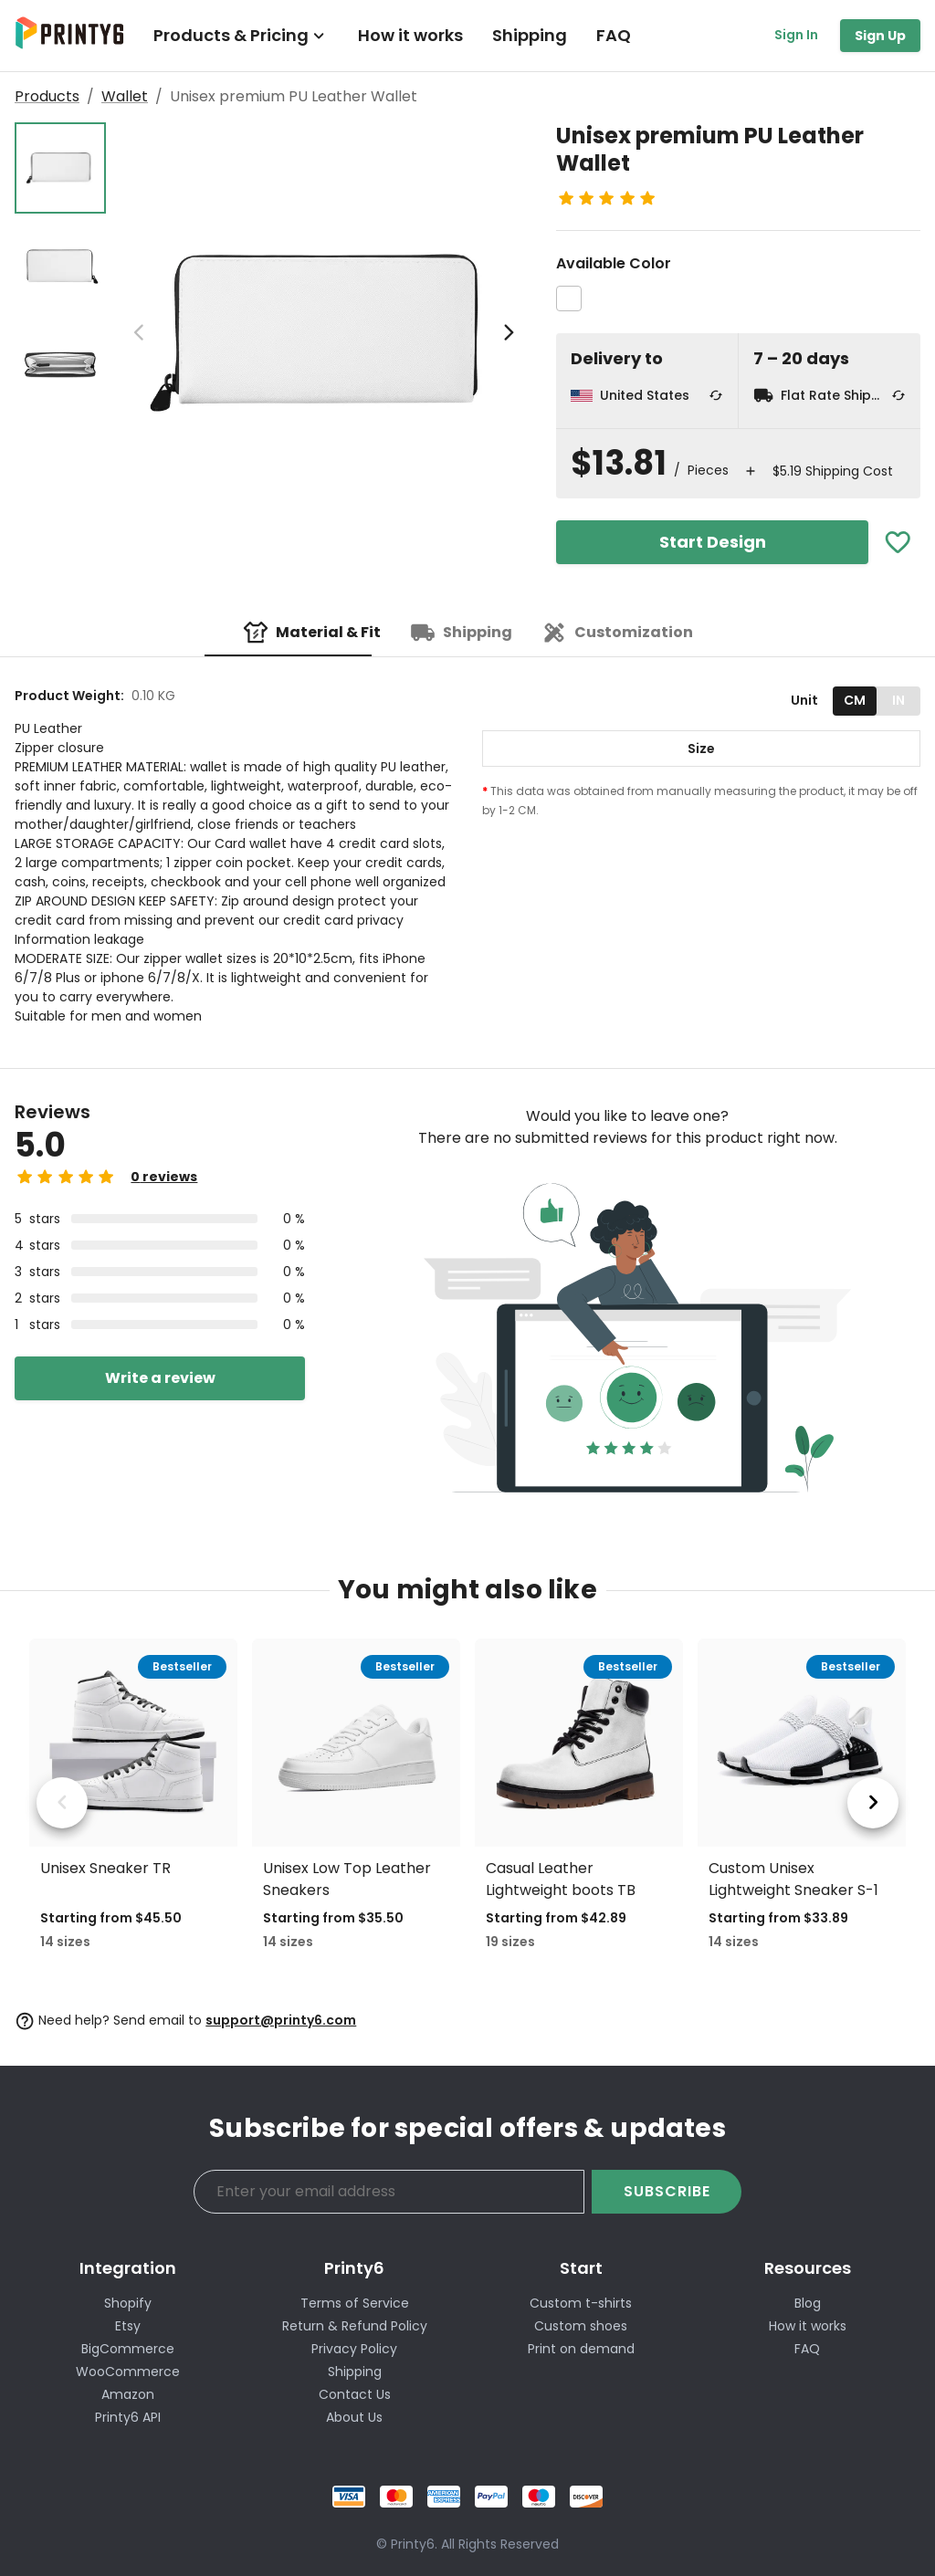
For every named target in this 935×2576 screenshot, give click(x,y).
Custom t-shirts (581, 2303)
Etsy (128, 2326)
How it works (410, 35)
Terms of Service (354, 2303)
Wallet (124, 96)
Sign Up (880, 35)
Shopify (128, 2303)
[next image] (508, 333)
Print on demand (581, 2349)
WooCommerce (128, 2371)
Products (47, 96)
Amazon (127, 2394)
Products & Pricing (241, 35)
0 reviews (164, 1177)
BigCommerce (127, 2349)
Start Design (712, 541)
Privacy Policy (354, 2349)
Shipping (529, 35)
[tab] (311, 632)
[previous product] (62, 1802)
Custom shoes (580, 2326)
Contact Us (355, 2394)
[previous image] (139, 333)
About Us (354, 2417)
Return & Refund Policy (354, 2326)
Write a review (160, 1377)
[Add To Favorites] (898, 542)
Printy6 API (128, 2417)
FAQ (613, 35)
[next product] (872, 1802)
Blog (807, 2303)
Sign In (796, 35)
